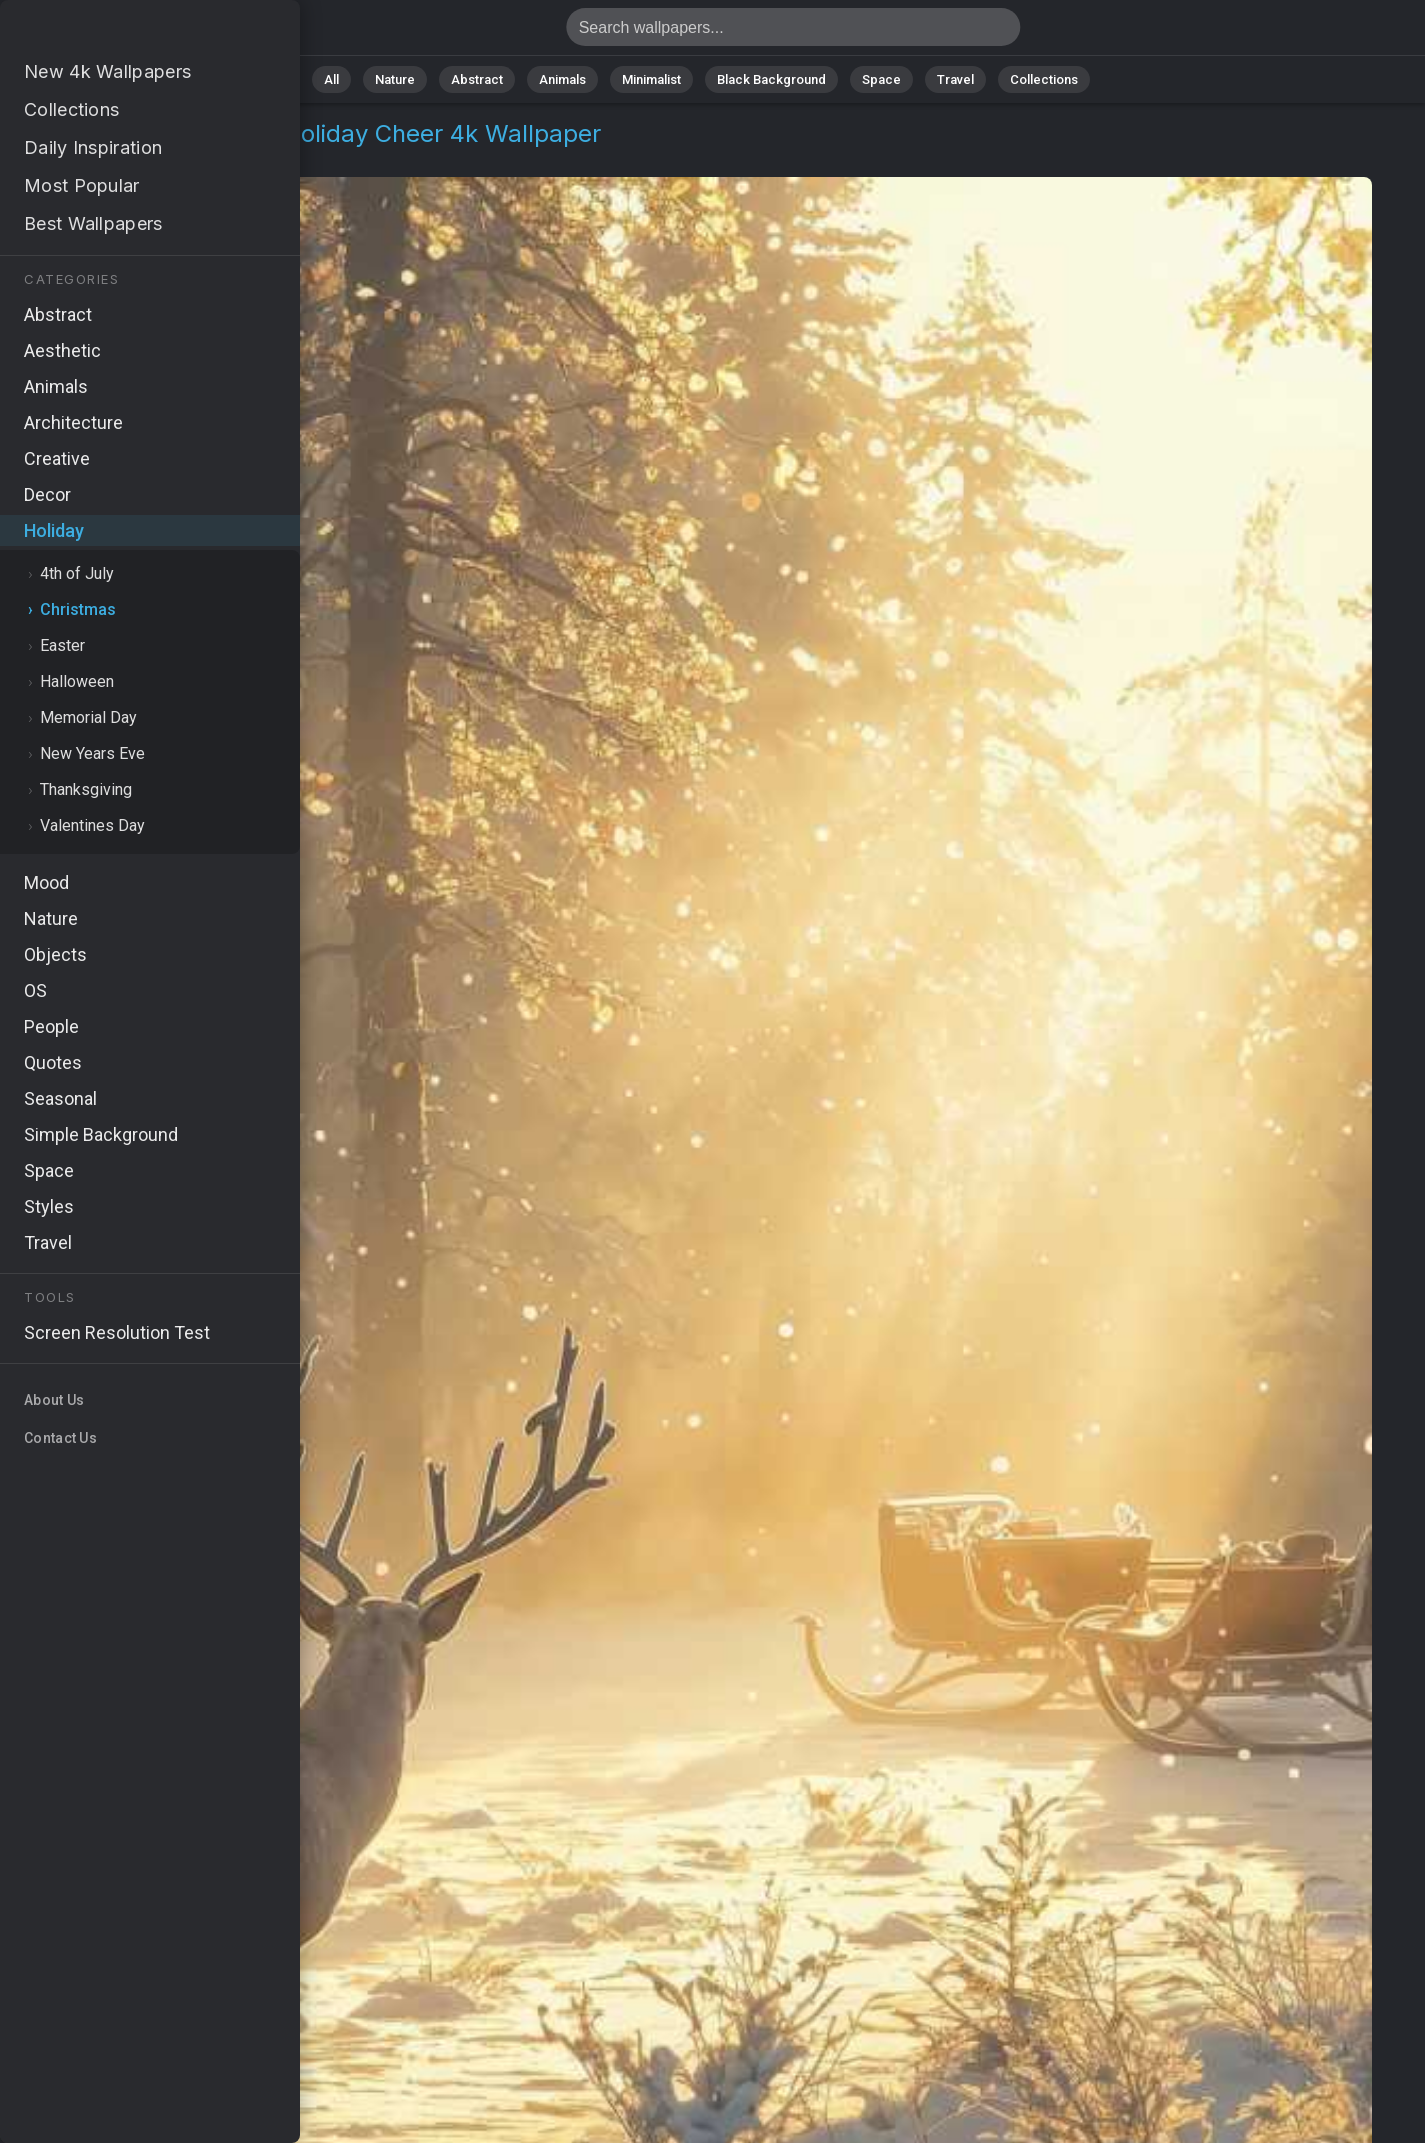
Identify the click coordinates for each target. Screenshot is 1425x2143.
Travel (955, 79)
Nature (395, 79)
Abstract (477, 79)
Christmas (172, 157)
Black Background (771, 79)
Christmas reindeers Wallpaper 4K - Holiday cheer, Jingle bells (120, 32)
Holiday (83, 157)
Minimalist (651, 79)
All (331, 79)
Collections (1044, 79)
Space (881, 79)
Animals (562, 79)
